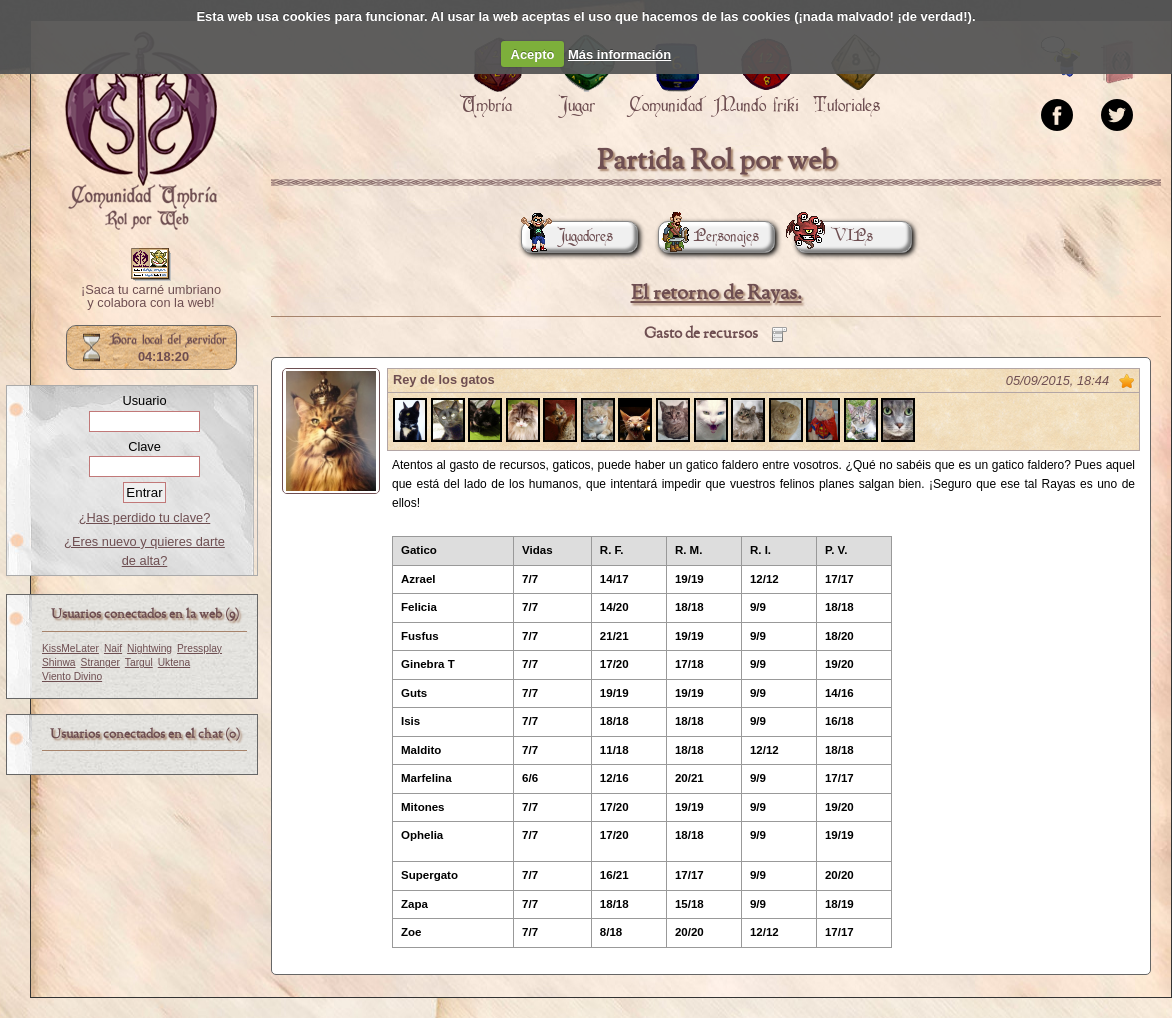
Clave (144, 446)
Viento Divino (72, 676)
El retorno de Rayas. (716, 293)
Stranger (100, 662)
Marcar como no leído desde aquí (1127, 381)
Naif (113, 648)
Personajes (708, 236)
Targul (139, 662)
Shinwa (59, 662)
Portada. (141, 131)
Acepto (533, 54)
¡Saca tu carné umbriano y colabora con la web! (151, 297)
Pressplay (199, 648)
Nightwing (149, 648)
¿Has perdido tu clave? (145, 517)
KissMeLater (70, 648)
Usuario (144, 400)
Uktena (174, 662)
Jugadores (567, 236)
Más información (619, 54)
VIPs (834, 236)
